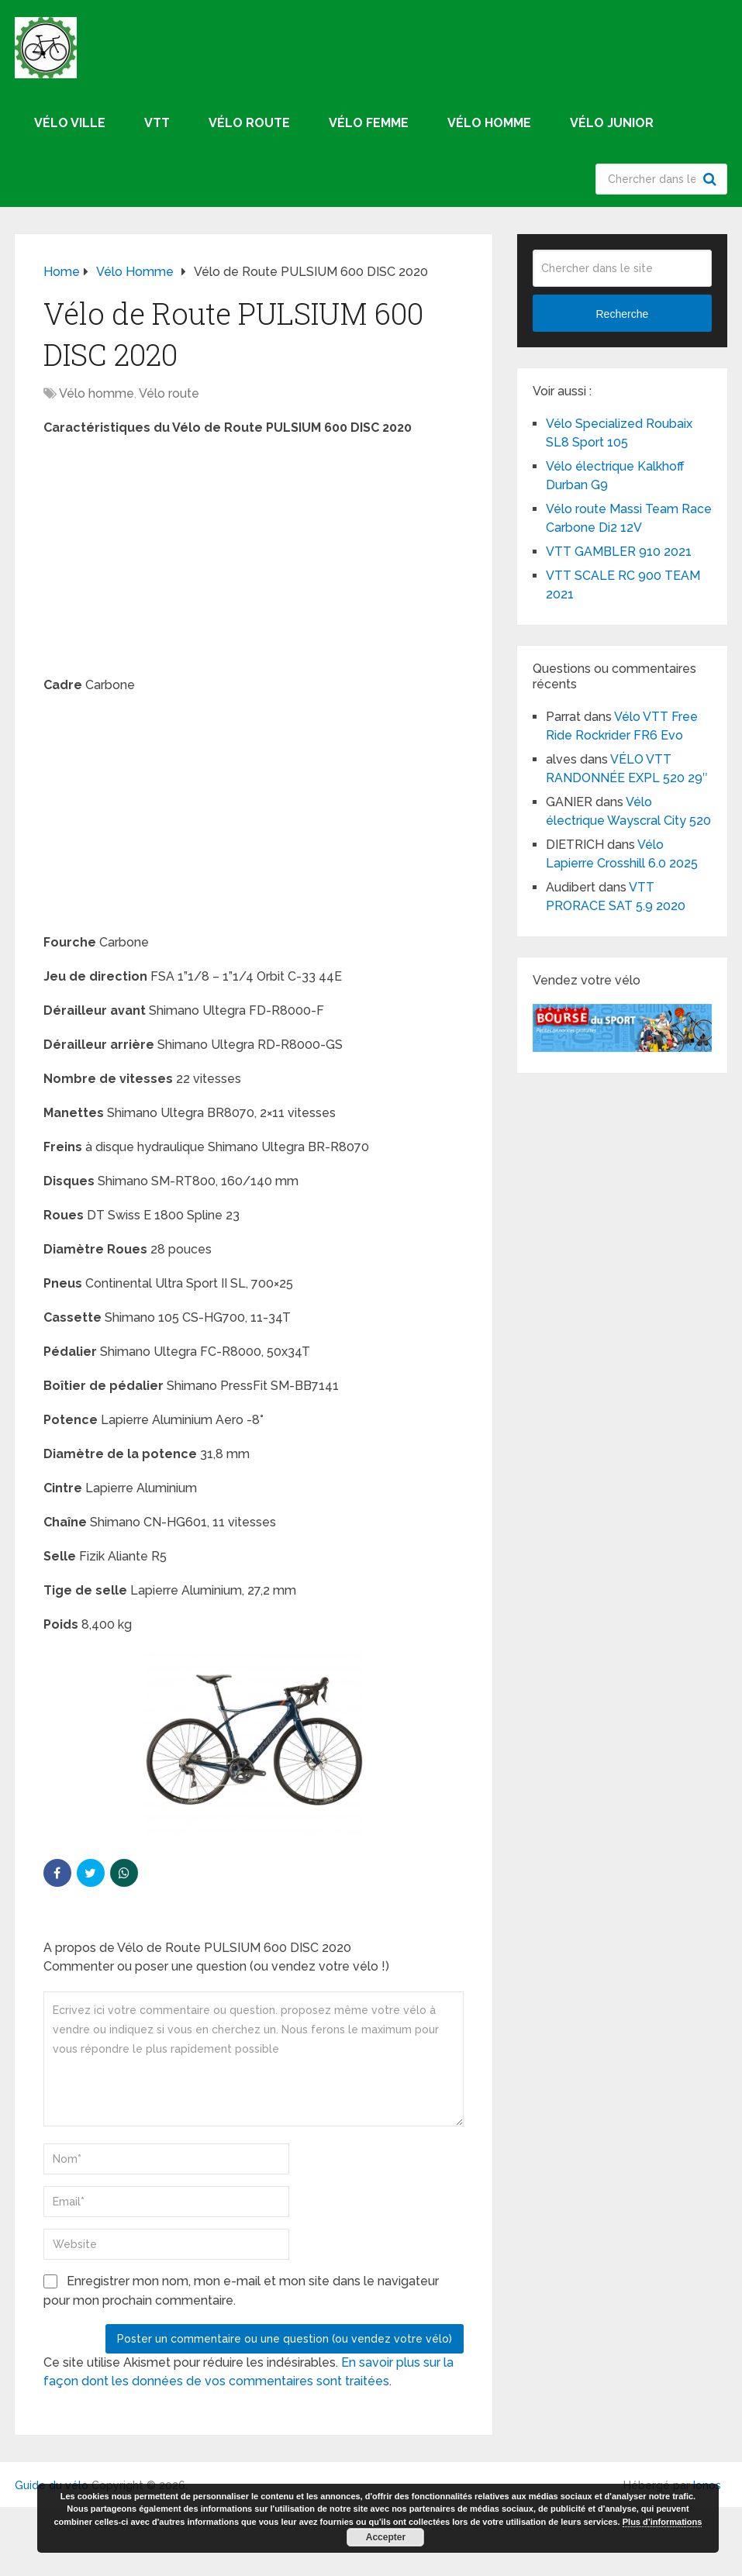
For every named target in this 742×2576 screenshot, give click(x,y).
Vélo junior (612, 123)
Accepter (386, 2537)
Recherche (711, 179)
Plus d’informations (662, 2521)
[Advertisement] (253, 561)
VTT (157, 123)
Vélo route (249, 123)
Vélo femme (369, 123)
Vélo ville (69, 123)
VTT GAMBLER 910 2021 (619, 551)
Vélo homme (489, 123)
